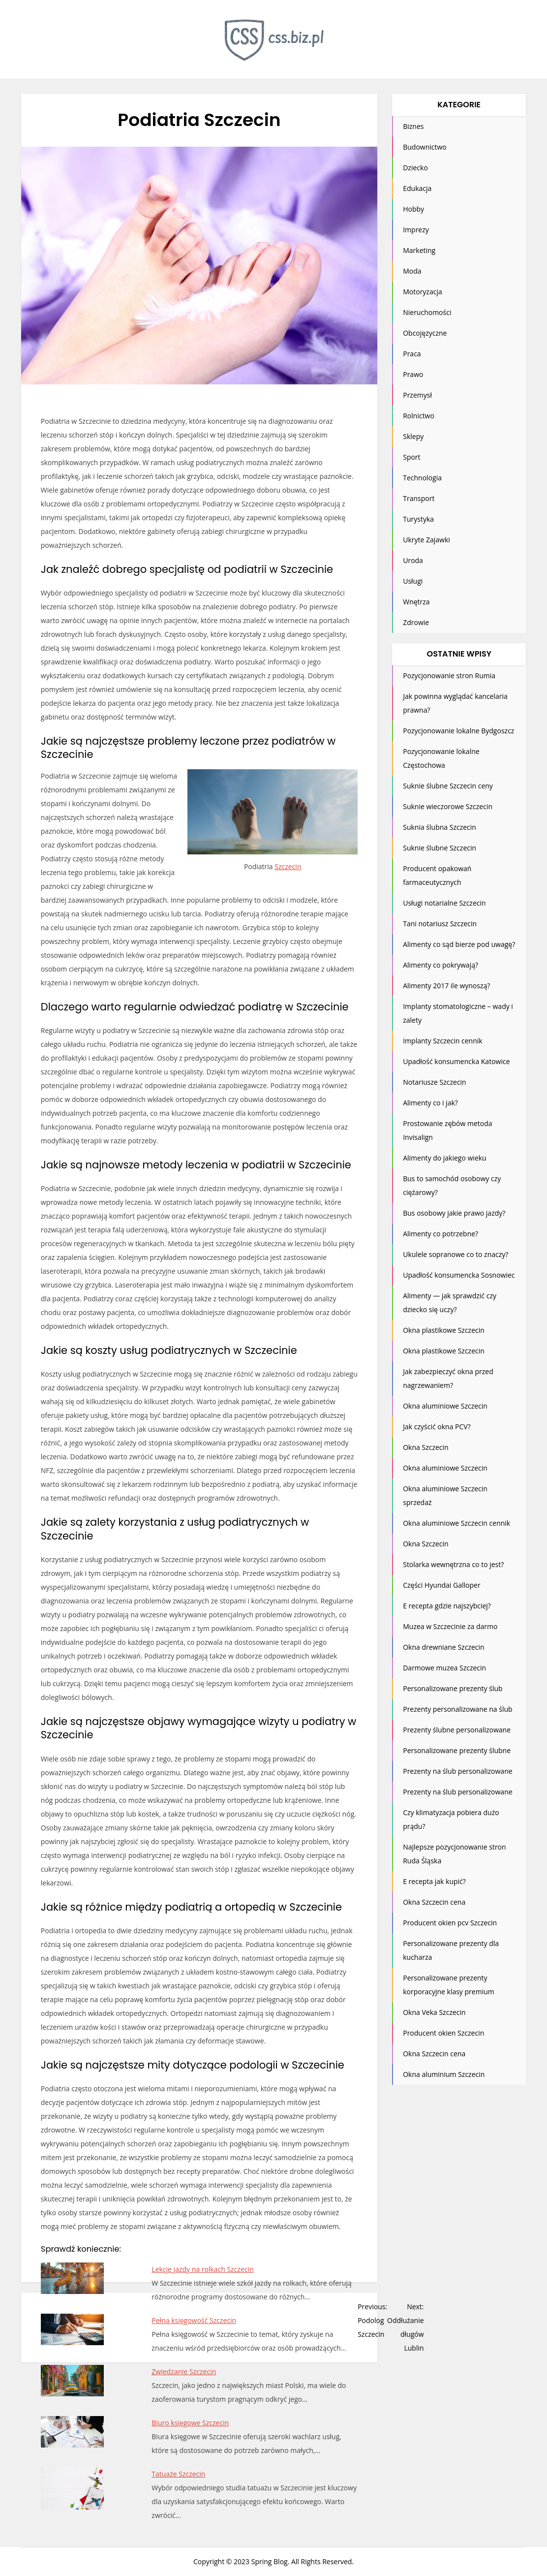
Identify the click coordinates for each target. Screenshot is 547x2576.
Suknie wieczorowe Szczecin (447, 806)
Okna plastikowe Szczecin (444, 1330)
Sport (411, 457)
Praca (412, 353)
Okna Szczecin (425, 1447)
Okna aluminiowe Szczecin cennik (456, 1523)
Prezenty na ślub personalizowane (457, 1771)
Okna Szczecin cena (434, 1902)
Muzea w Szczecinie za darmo (450, 1626)
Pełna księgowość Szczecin (194, 2320)
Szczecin (287, 866)
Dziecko (415, 167)
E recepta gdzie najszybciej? (447, 1605)
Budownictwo (425, 147)
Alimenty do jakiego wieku (444, 1157)
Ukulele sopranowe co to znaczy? (455, 1254)
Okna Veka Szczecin (434, 2012)
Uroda (413, 560)
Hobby (413, 209)
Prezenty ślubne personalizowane (457, 1729)
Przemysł (417, 395)
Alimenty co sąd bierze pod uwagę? (459, 944)
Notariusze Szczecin (434, 1082)
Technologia (422, 477)
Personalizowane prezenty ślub (452, 1688)
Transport (418, 498)
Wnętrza (416, 601)
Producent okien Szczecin (443, 2033)
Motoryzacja (422, 291)
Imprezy (416, 229)
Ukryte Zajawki (426, 539)
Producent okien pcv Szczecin (450, 1922)
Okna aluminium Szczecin (444, 2074)
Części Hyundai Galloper (441, 1585)
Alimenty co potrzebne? (440, 1233)
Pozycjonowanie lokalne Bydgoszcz (458, 730)
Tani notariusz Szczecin (440, 923)
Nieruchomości (427, 312)
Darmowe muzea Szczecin (444, 1667)
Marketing (419, 250)
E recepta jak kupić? (434, 1881)
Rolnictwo (418, 415)
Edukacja (417, 188)
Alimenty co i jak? (430, 1102)
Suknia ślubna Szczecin (439, 827)
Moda (412, 271)
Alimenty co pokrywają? (440, 965)
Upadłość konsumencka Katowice (456, 1061)
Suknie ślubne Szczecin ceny (448, 785)
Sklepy (413, 436)
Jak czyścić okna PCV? (436, 1426)
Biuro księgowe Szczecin (190, 2422)
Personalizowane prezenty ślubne (457, 1750)
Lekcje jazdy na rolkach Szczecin (202, 2269)
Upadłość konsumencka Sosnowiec (459, 1275)
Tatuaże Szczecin (178, 2474)
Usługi (413, 581)
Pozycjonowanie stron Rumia (449, 675)
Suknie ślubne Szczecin (439, 847)
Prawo (413, 374)
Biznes (413, 126)
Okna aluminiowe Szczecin (445, 1406)
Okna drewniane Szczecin (443, 1647)
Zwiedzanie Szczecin (184, 2371)
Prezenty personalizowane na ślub (457, 1709)
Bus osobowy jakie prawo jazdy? (454, 1213)
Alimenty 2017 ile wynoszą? (446, 985)
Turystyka (418, 519)
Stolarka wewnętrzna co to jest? (453, 1564)
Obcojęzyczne (425, 333)
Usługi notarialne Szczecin (444, 903)
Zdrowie (416, 622)
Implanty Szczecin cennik (442, 1040)
